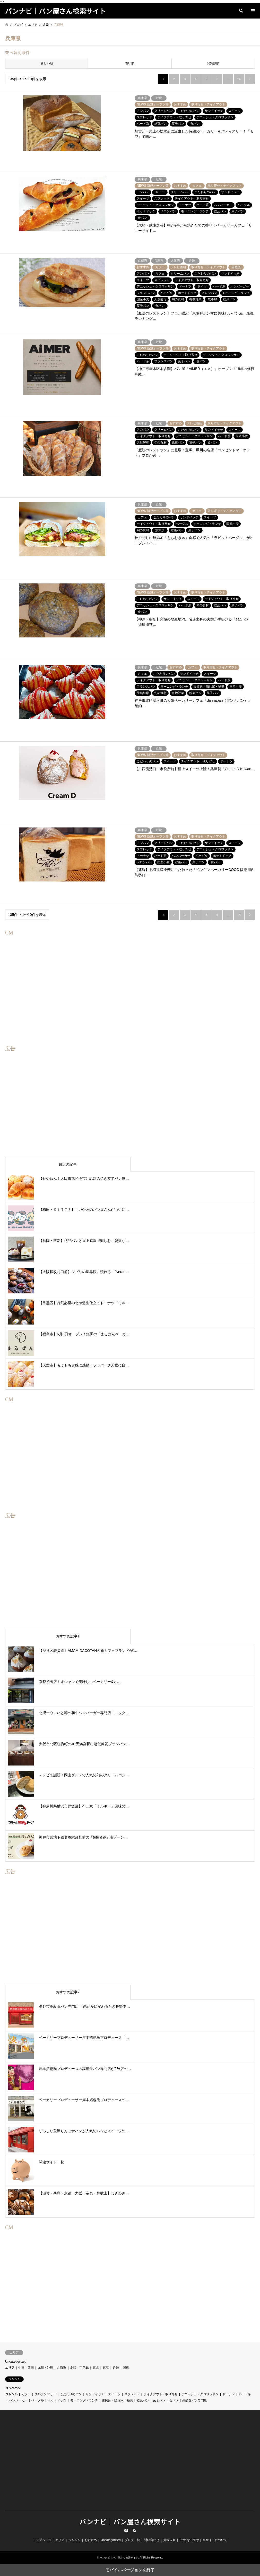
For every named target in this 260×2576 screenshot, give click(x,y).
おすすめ (90, 2540)
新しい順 (47, 63)
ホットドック (57, 2400)
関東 (126, 2368)
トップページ (42, 2540)
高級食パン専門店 (194, 2400)
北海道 (61, 2368)
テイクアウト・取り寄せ (161, 2394)
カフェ (26, 2394)
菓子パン (159, 2400)
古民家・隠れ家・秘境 (117, 2400)
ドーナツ (228, 2394)
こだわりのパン (71, 2394)
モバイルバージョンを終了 (130, 2570)
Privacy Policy (189, 2540)
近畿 (116, 2368)
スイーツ (114, 2394)
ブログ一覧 (132, 2540)
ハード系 (245, 2394)
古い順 (129, 63)
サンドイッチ (95, 2394)
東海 (106, 2368)
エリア (9, 2368)
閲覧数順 (213, 63)
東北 (96, 2368)
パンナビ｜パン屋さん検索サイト (130, 2521)
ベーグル (37, 2400)
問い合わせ (151, 2540)
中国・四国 (26, 2368)
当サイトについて (215, 2540)
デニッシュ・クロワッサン (200, 2394)
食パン (173, 2400)
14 (238, 79)
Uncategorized (16, 2361)
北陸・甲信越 (79, 2368)
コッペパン (13, 2388)
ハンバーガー (18, 2400)
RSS (134, 2530)
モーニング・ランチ (84, 2400)
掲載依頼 (169, 2540)
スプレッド (132, 2394)
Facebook (125, 2530)
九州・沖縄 (45, 2368)
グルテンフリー (45, 2394)
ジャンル (11, 2394)
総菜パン (143, 2400)
